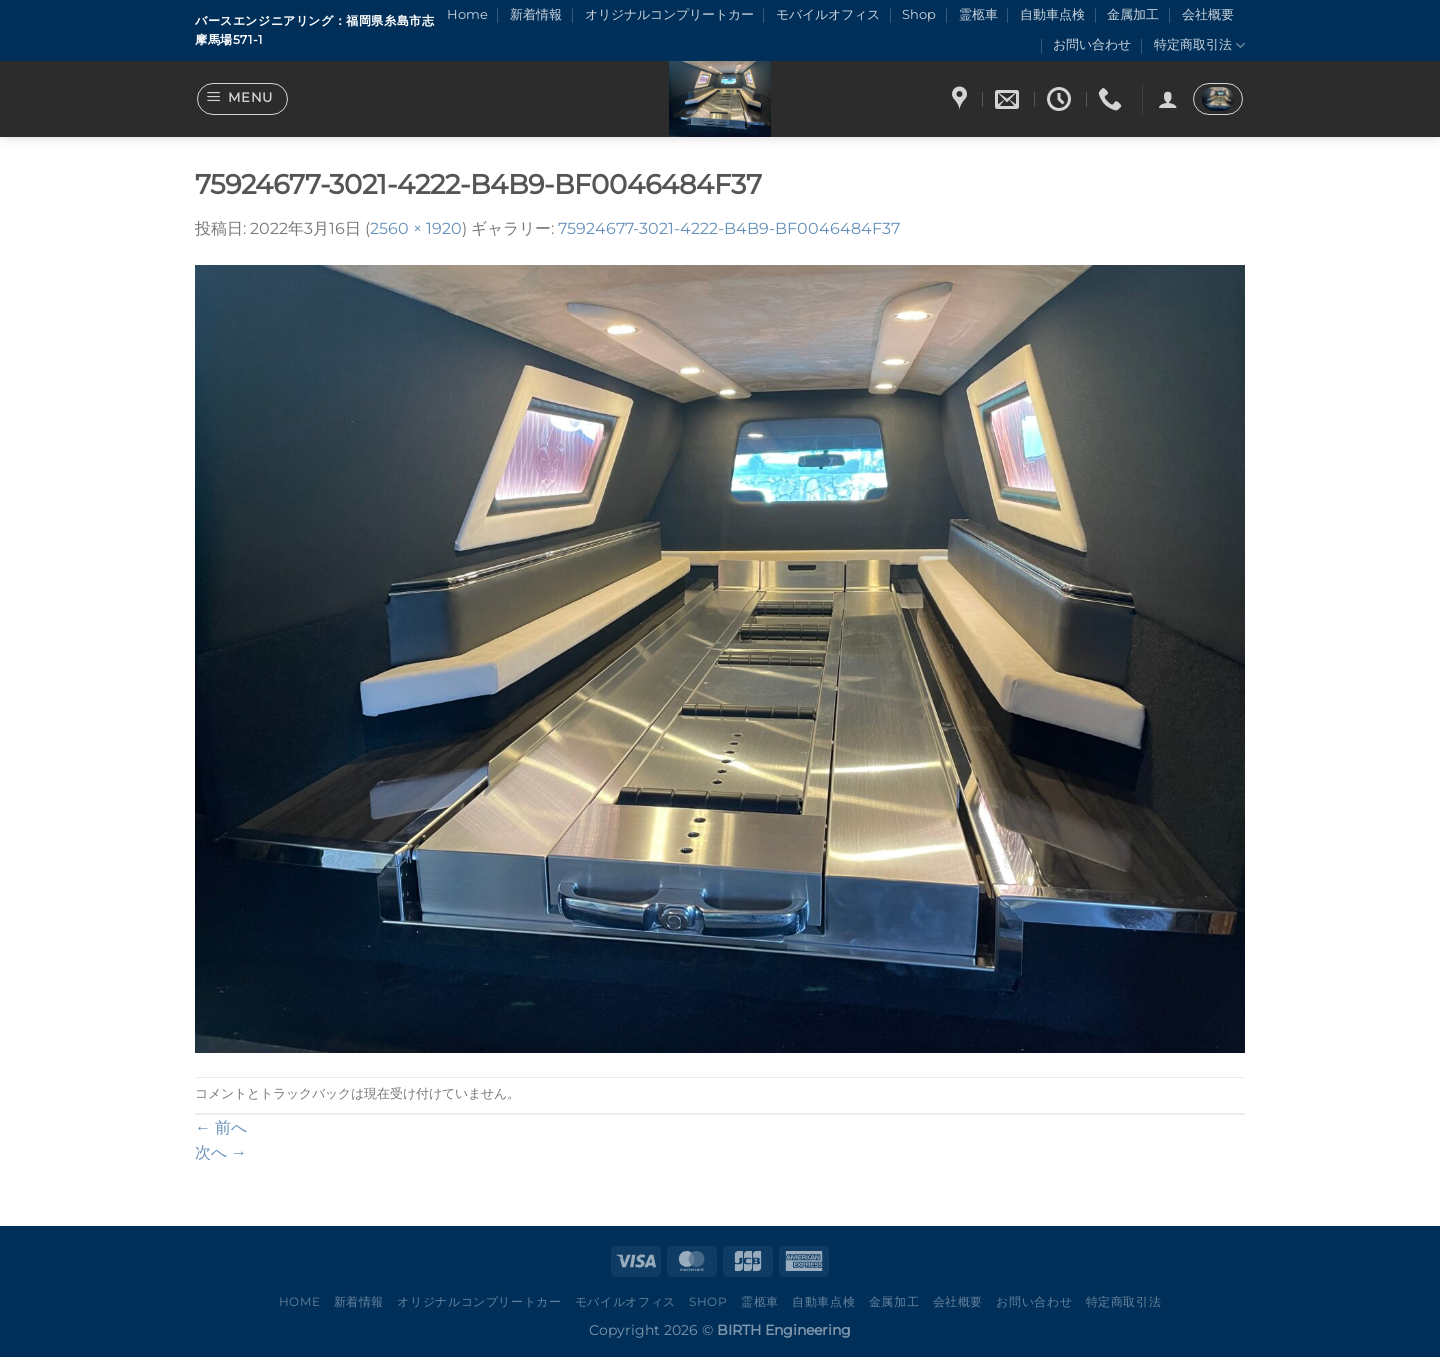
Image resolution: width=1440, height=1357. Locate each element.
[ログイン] (1168, 99)
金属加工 (1133, 14)
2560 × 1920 (416, 228)
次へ (221, 1152)
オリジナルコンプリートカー (669, 14)
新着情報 (536, 14)
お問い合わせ (1092, 44)
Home (467, 14)
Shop (919, 14)
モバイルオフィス (828, 14)
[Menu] (243, 99)
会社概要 (1208, 14)
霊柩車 (978, 14)
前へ (221, 1127)
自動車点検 (1052, 14)
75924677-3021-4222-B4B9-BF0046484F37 (729, 228)
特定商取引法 (1199, 45)
